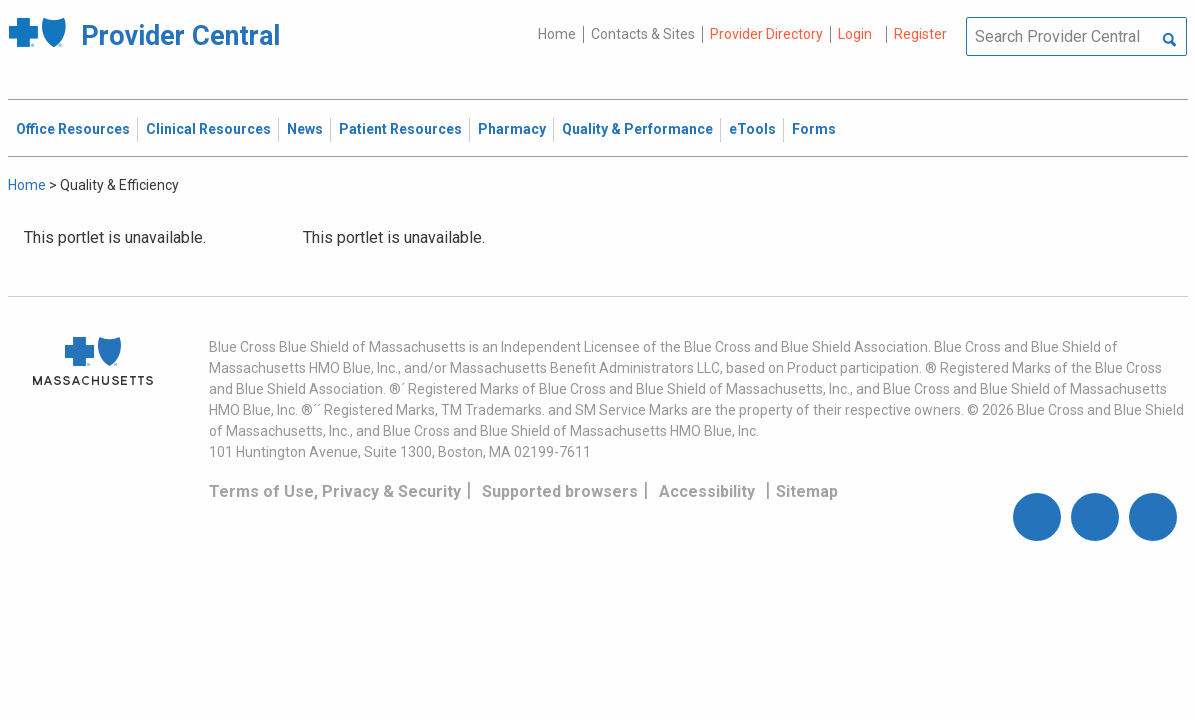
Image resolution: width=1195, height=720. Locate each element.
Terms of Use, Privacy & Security (335, 491)
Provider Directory (766, 34)
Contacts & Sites (643, 34)
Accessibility (707, 491)
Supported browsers (560, 491)
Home (557, 34)
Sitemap (807, 491)
